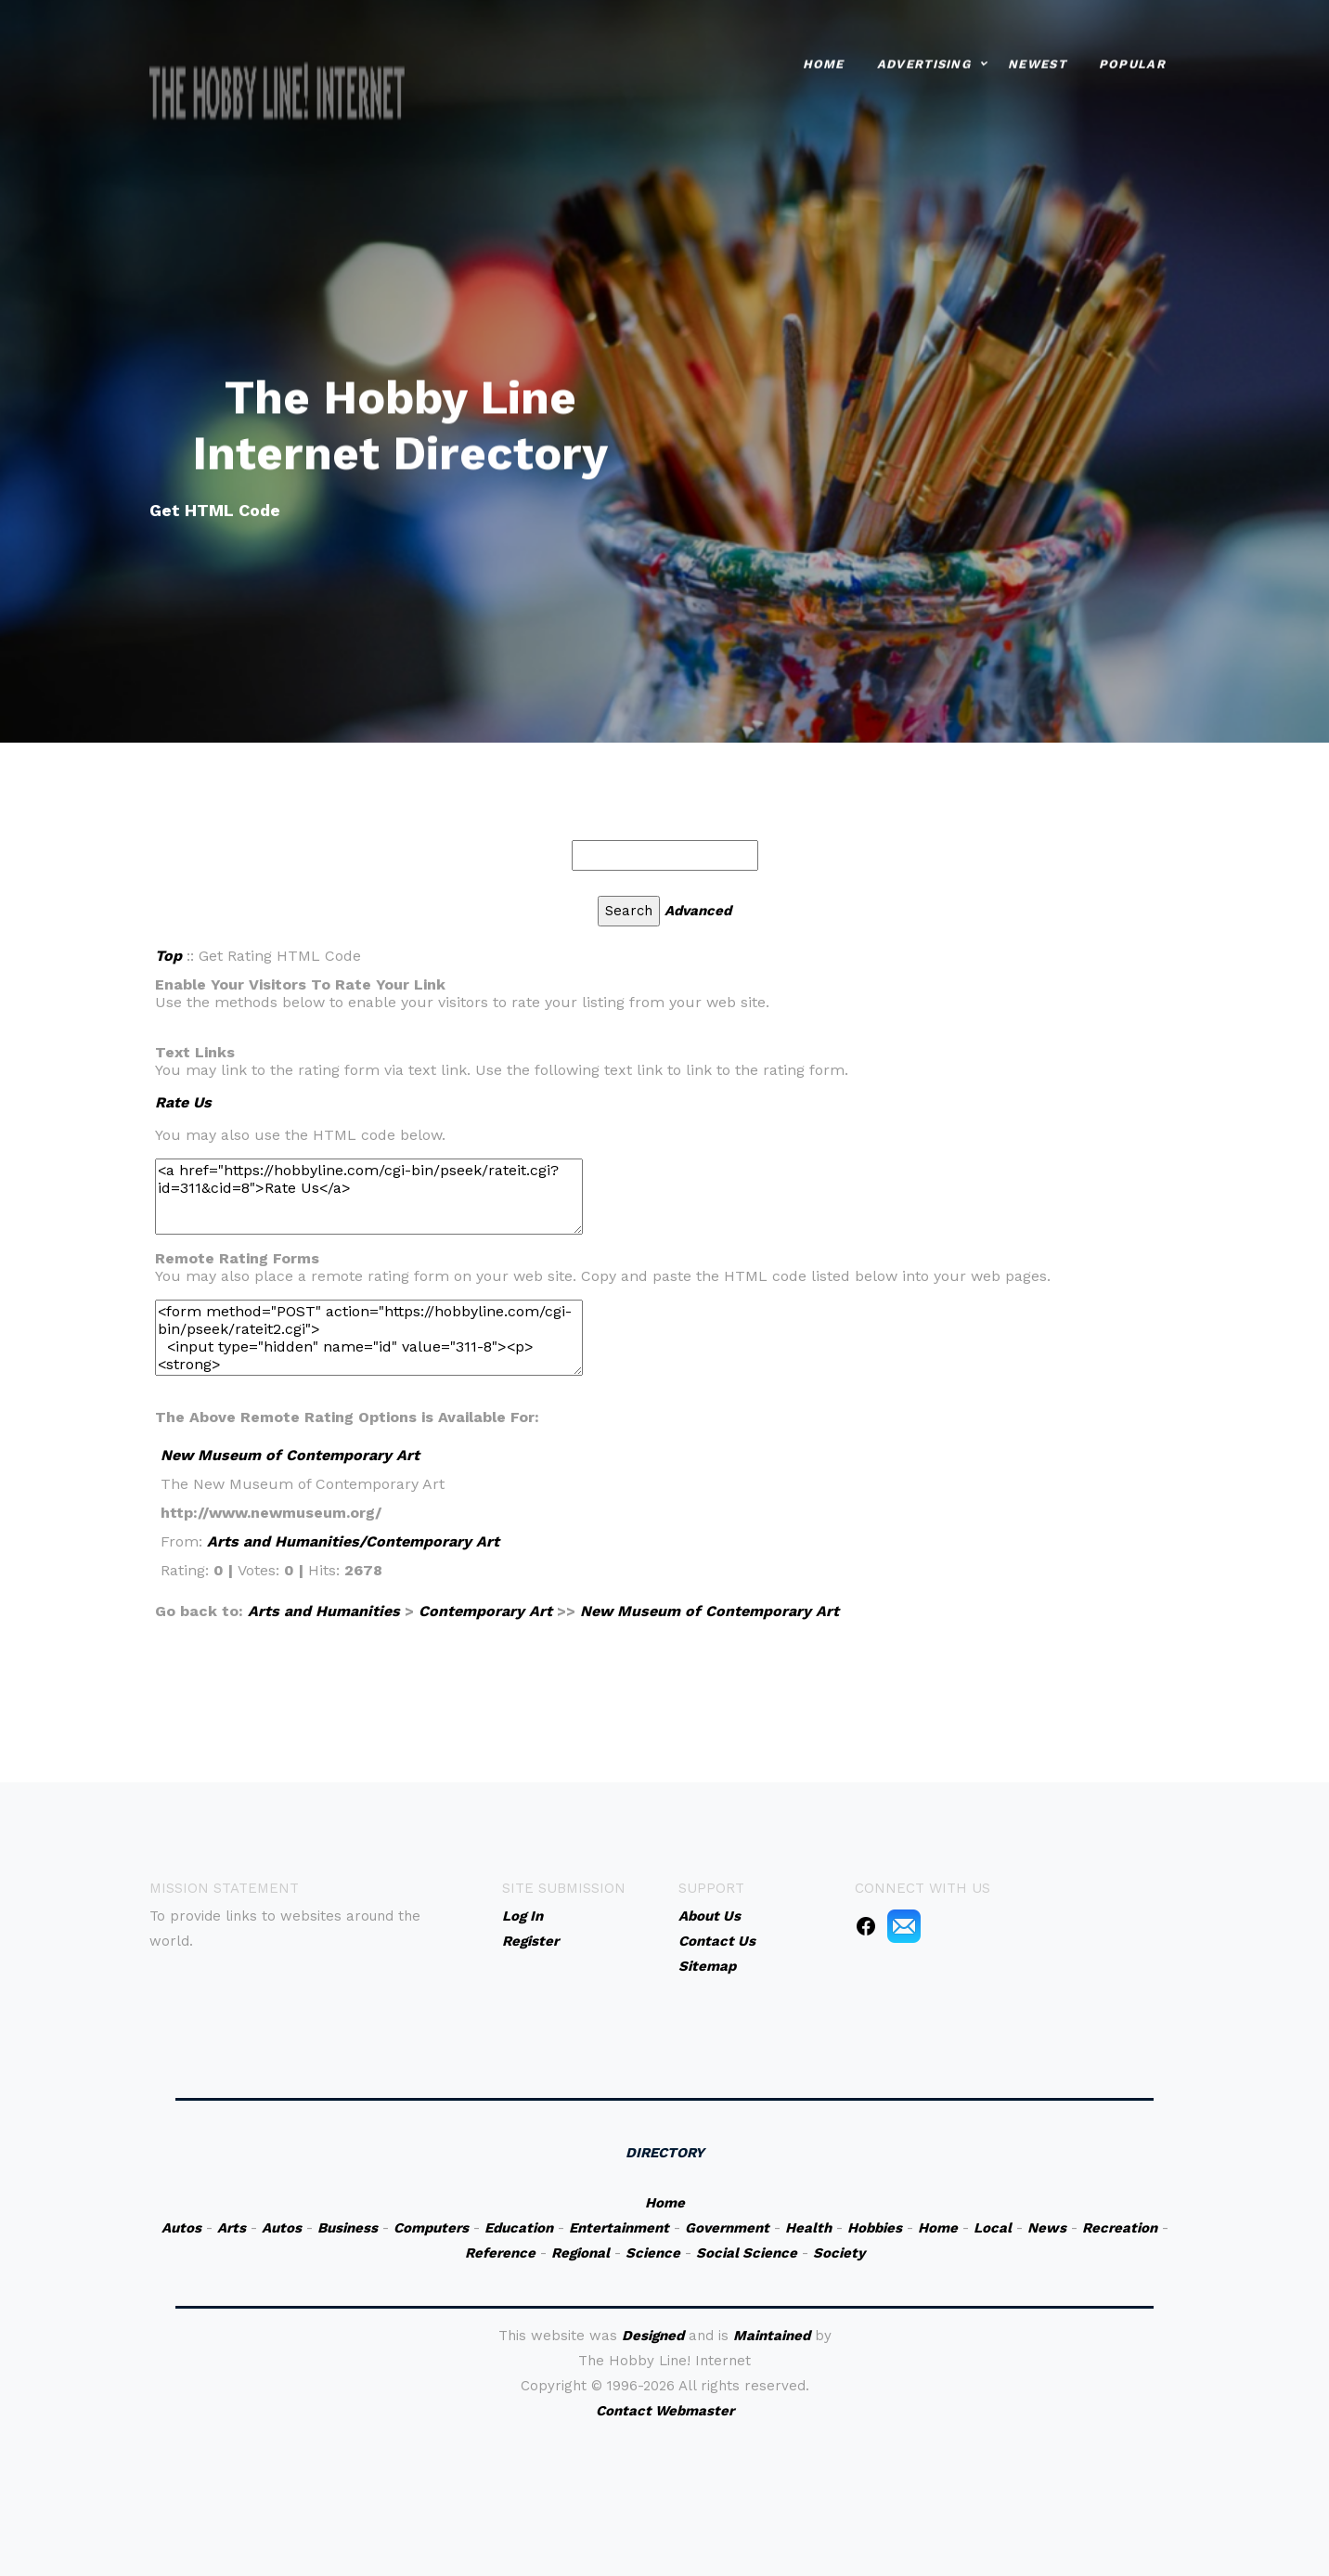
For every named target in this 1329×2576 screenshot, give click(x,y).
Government (727, 2228)
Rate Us (183, 1102)
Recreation (1119, 2228)
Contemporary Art (485, 1611)
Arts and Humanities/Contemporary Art (353, 1541)
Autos (181, 2228)
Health (808, 2228)
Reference (500, 2253)
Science (653, 2253)
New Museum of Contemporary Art (290, 1455)
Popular (1132, 60)
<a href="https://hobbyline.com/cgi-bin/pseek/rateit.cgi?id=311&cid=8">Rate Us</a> (369, 1197)
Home (824, 60)
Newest (1037, 60)
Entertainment (619, 2228)
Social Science (746, 2253)
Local (993, 2228)
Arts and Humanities (324, 1611)
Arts (231, 2228)
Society (839, 2253)
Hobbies (874, 2228)
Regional (580, 2253)
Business (347, 2228)
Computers (431, 2228)
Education (518, 2228)
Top (168, 955)
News (1046, 2228)
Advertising (924, 60)
